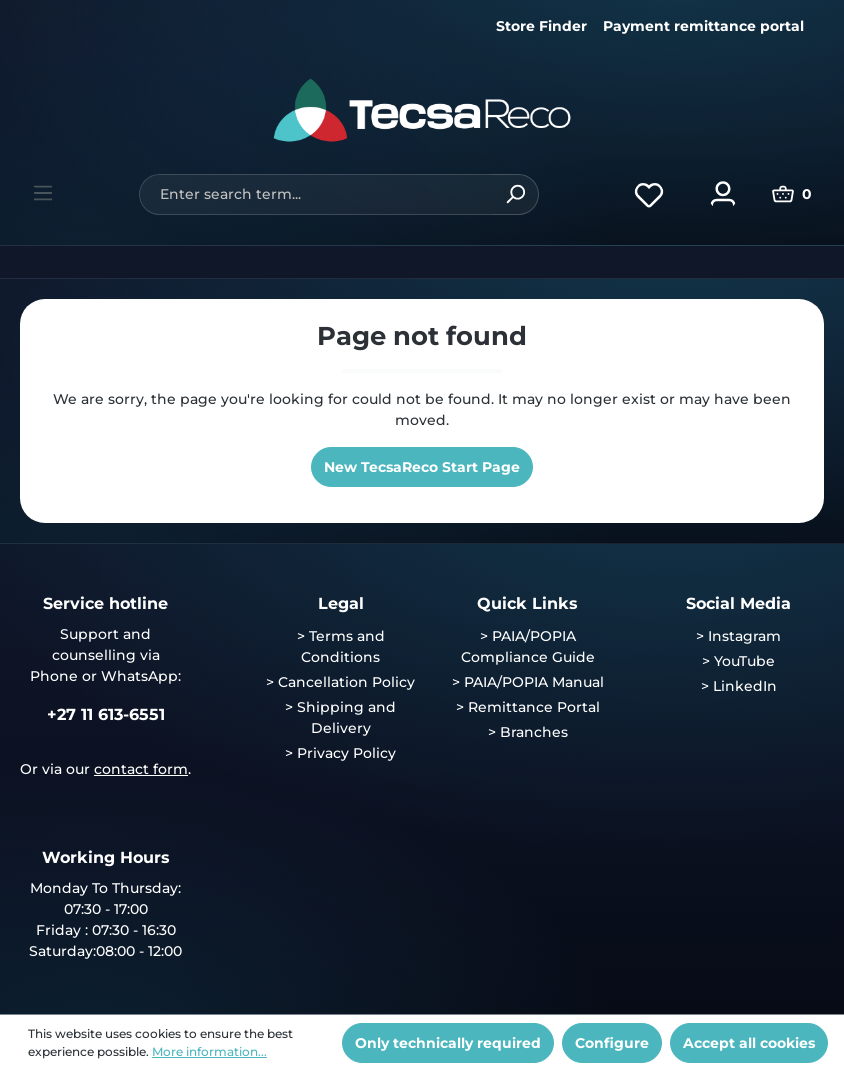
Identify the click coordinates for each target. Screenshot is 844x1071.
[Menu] (43, 193)
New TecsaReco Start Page (422, 467)
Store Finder (541, 26)
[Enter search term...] (315, 194)
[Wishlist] (649, 194)
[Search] (515, 194)
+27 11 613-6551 (106, 714)
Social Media (738, 603)
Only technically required (448, 1043)
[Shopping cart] (792, 194)
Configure (612, 1043)
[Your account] (723, 194)
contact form (141, 769)
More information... (209, 1051)
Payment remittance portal (703, 26)
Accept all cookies (749, 1043)
